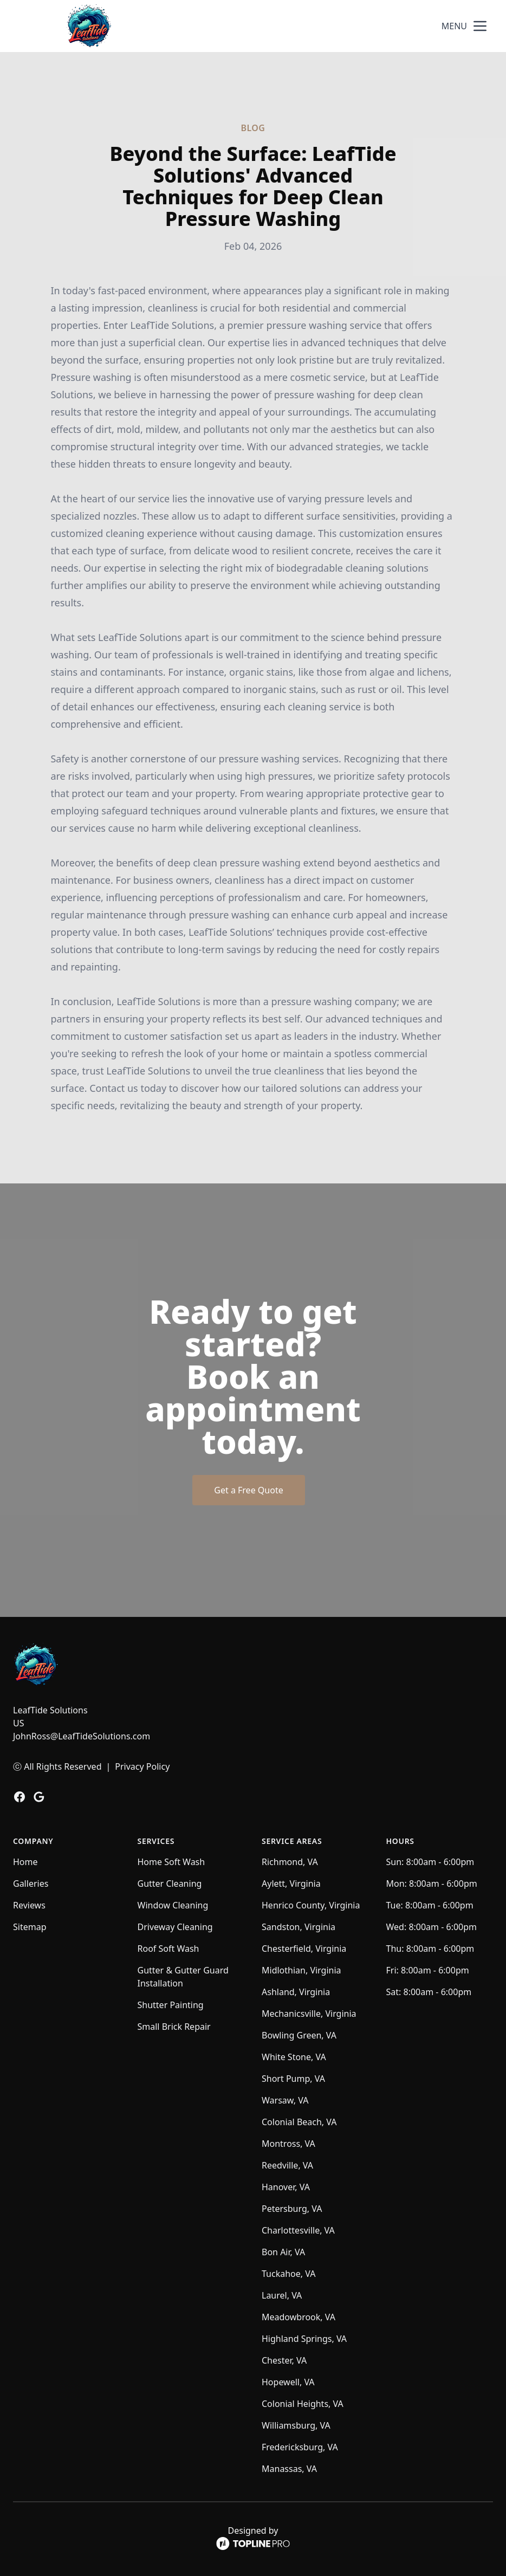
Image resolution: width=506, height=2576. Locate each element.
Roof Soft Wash (168, 1948)
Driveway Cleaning (175, 1927)
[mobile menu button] (480, 26)
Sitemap (30, 1927)
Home (25, 1862)
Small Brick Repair (174, 2027)
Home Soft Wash (171, 1862)
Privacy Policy (142, 1766)
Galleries (30, 1883)
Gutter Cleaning (170, 1883)
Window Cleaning (173, 1905)
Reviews (29, 1905)
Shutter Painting (171, 2005)
